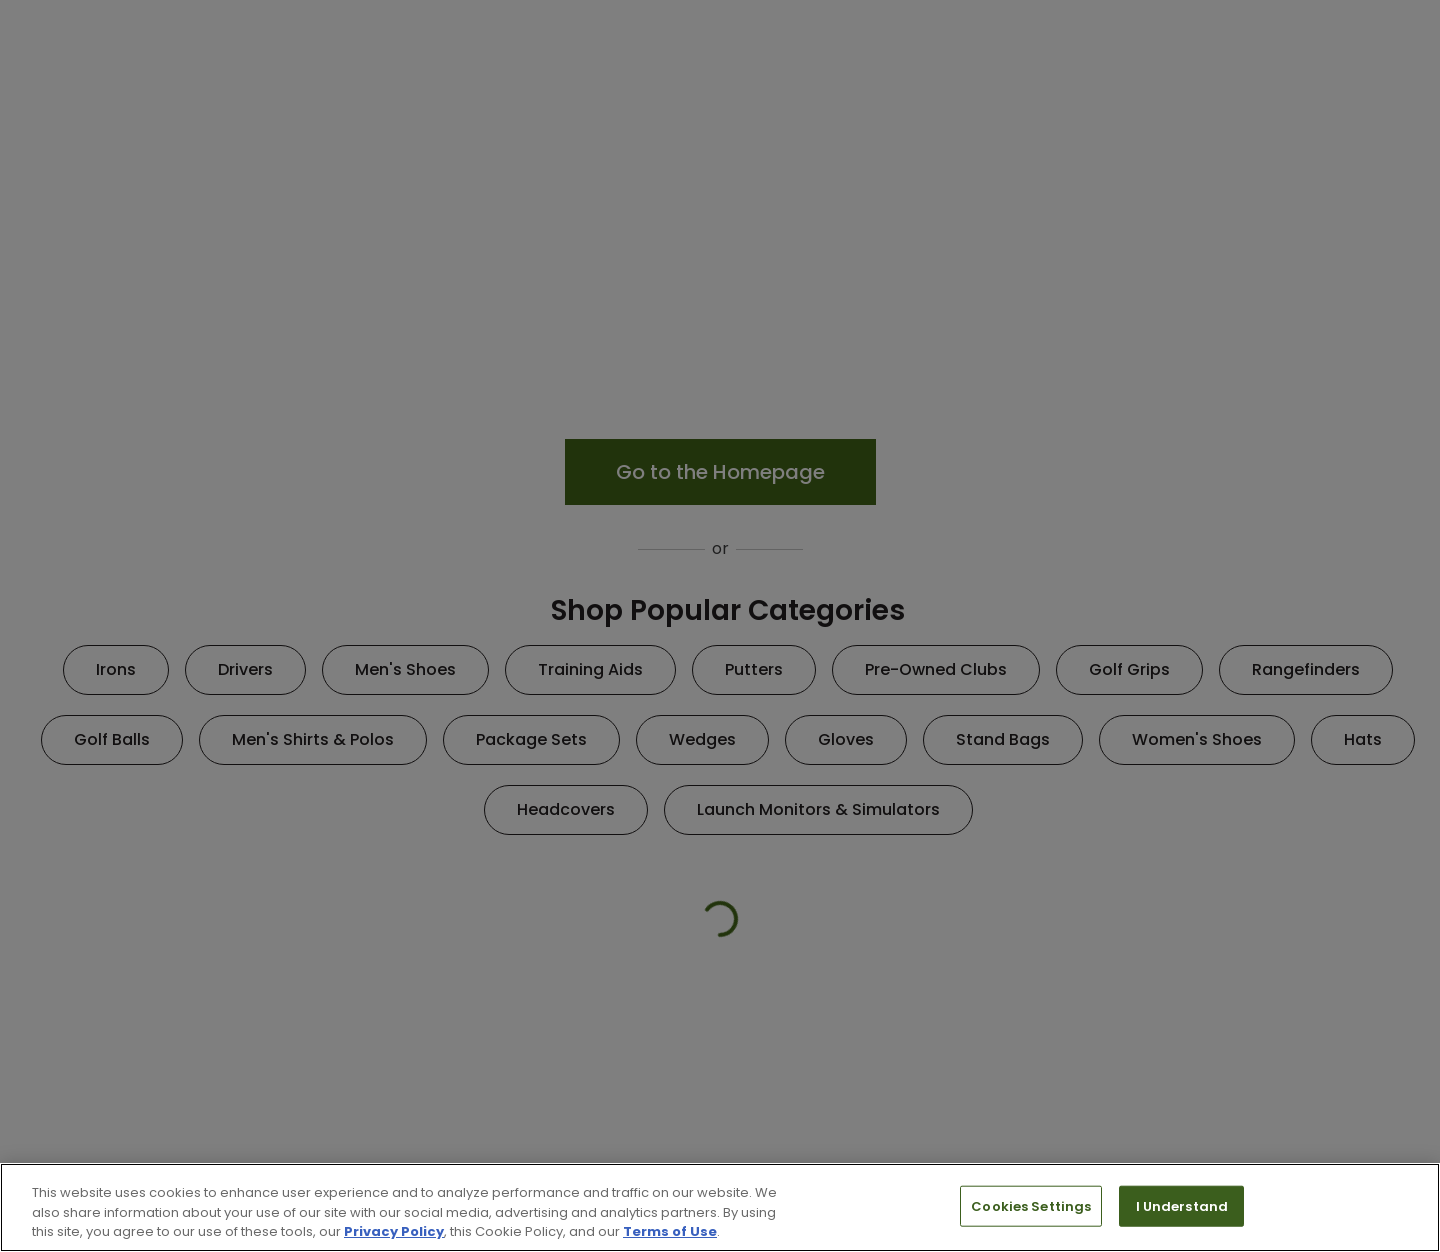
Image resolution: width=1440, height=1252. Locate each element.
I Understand (1182, 1205)
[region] (720, 1207)
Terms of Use (670, 1231)
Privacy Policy (394, 1231)
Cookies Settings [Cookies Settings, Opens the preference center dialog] (1031, 1205)
